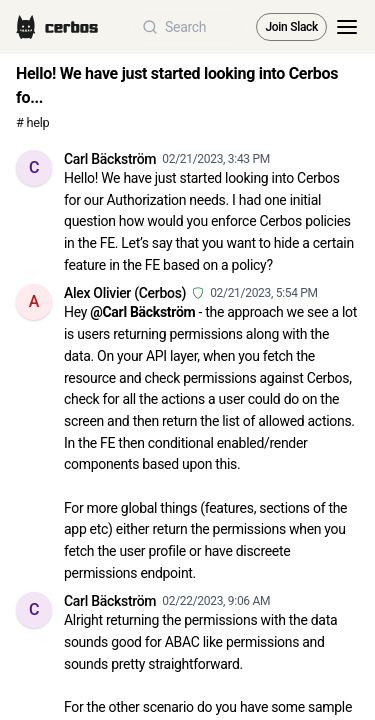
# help (32, 122)
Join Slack (291, 27)
